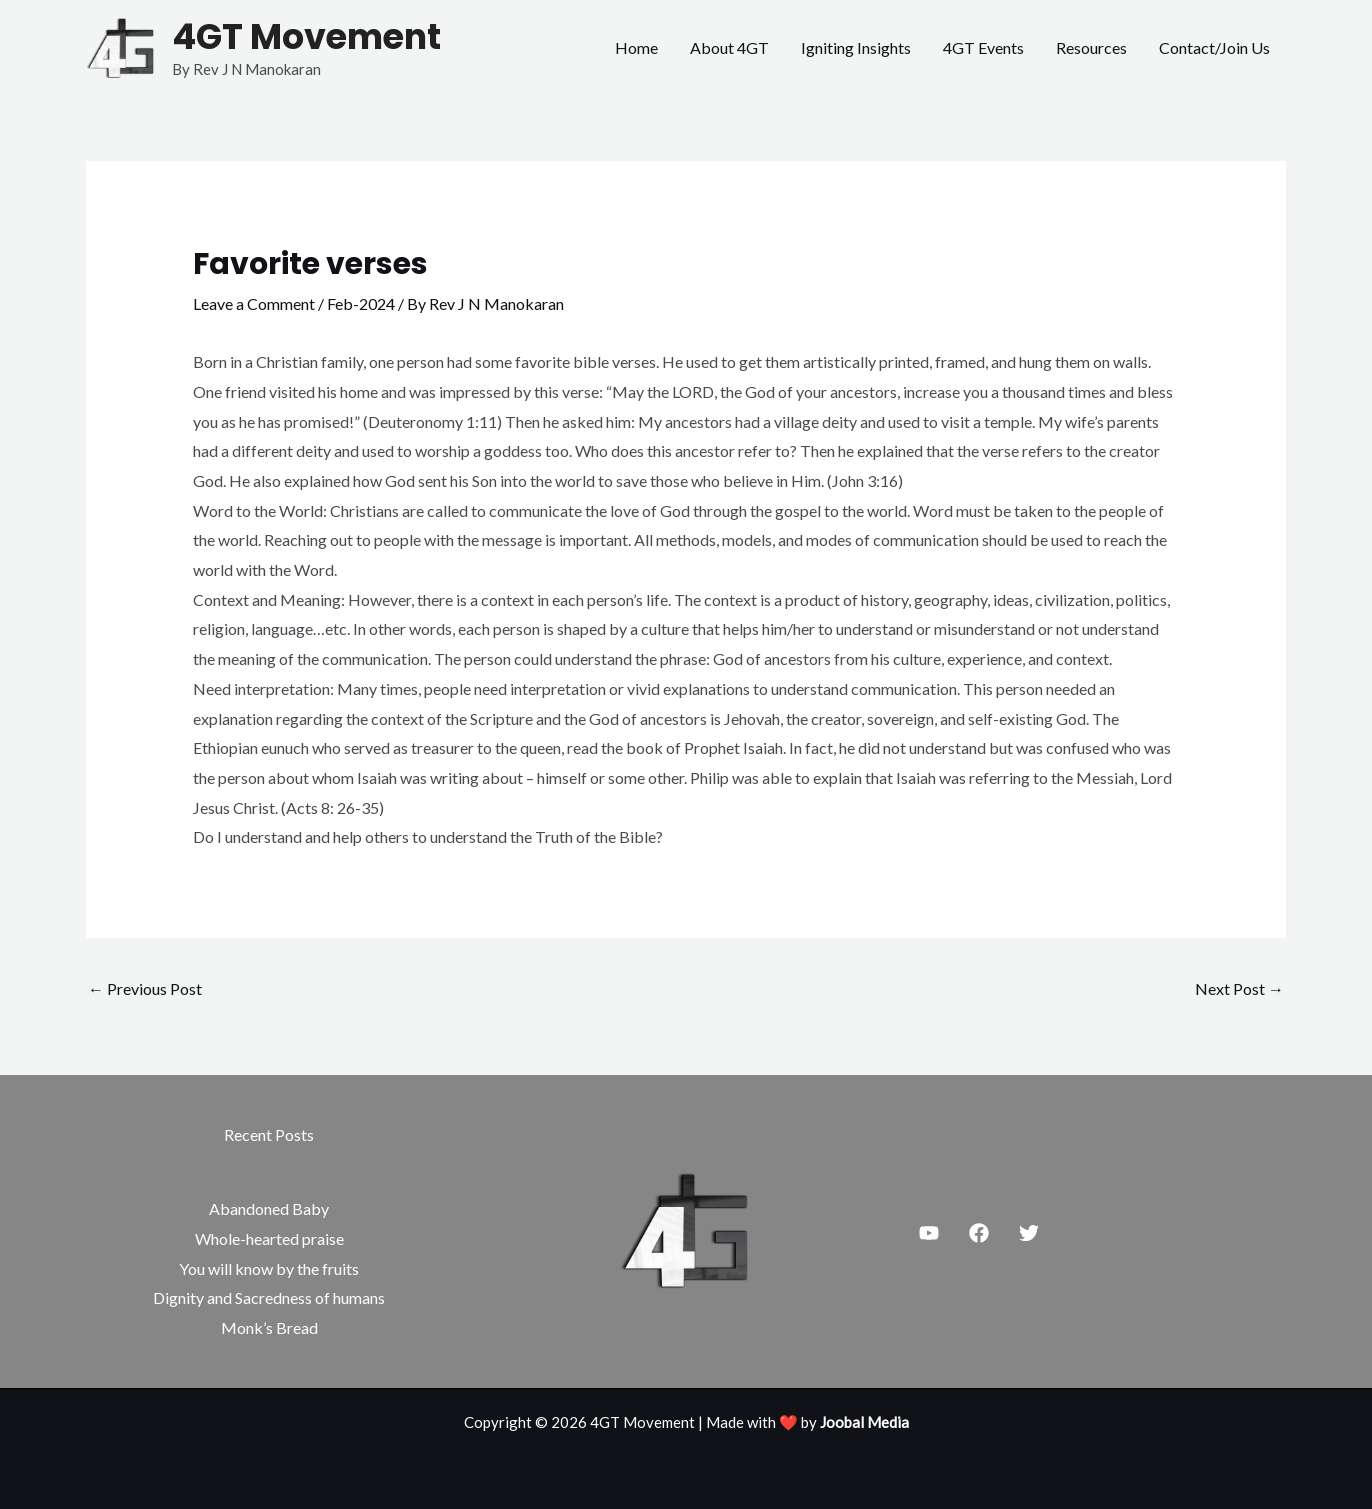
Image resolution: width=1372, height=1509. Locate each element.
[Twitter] (1029, 1233)
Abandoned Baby (269, 1208)
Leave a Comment (254, 303)
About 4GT (729, 47)
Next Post (1239, 988)
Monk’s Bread (269, 1327)
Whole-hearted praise (269, 1238)
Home (636, 47)
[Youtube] (929, 1233)
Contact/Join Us (1214, 47)
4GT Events (983, 47)
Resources (1091, 47)
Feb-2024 (361, 303)
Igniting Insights (856, 47)
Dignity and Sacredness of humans (269, 1297)
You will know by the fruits (269, 1268)
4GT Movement (306, 36)
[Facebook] (979, 1233)
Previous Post (145, 988)
